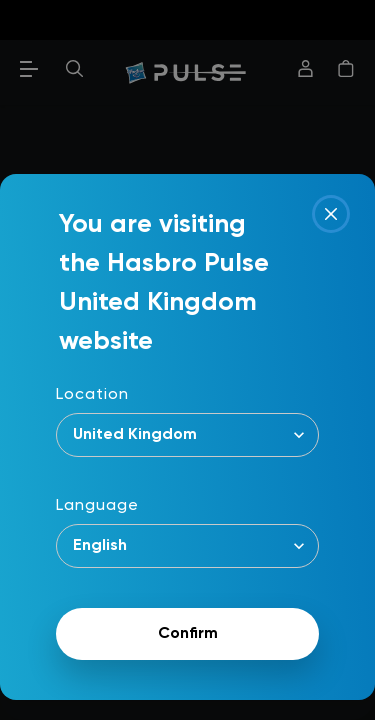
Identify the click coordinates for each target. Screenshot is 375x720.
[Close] (331, 214)
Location (92, 395)
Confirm (188, 634)
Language (97, 506)
